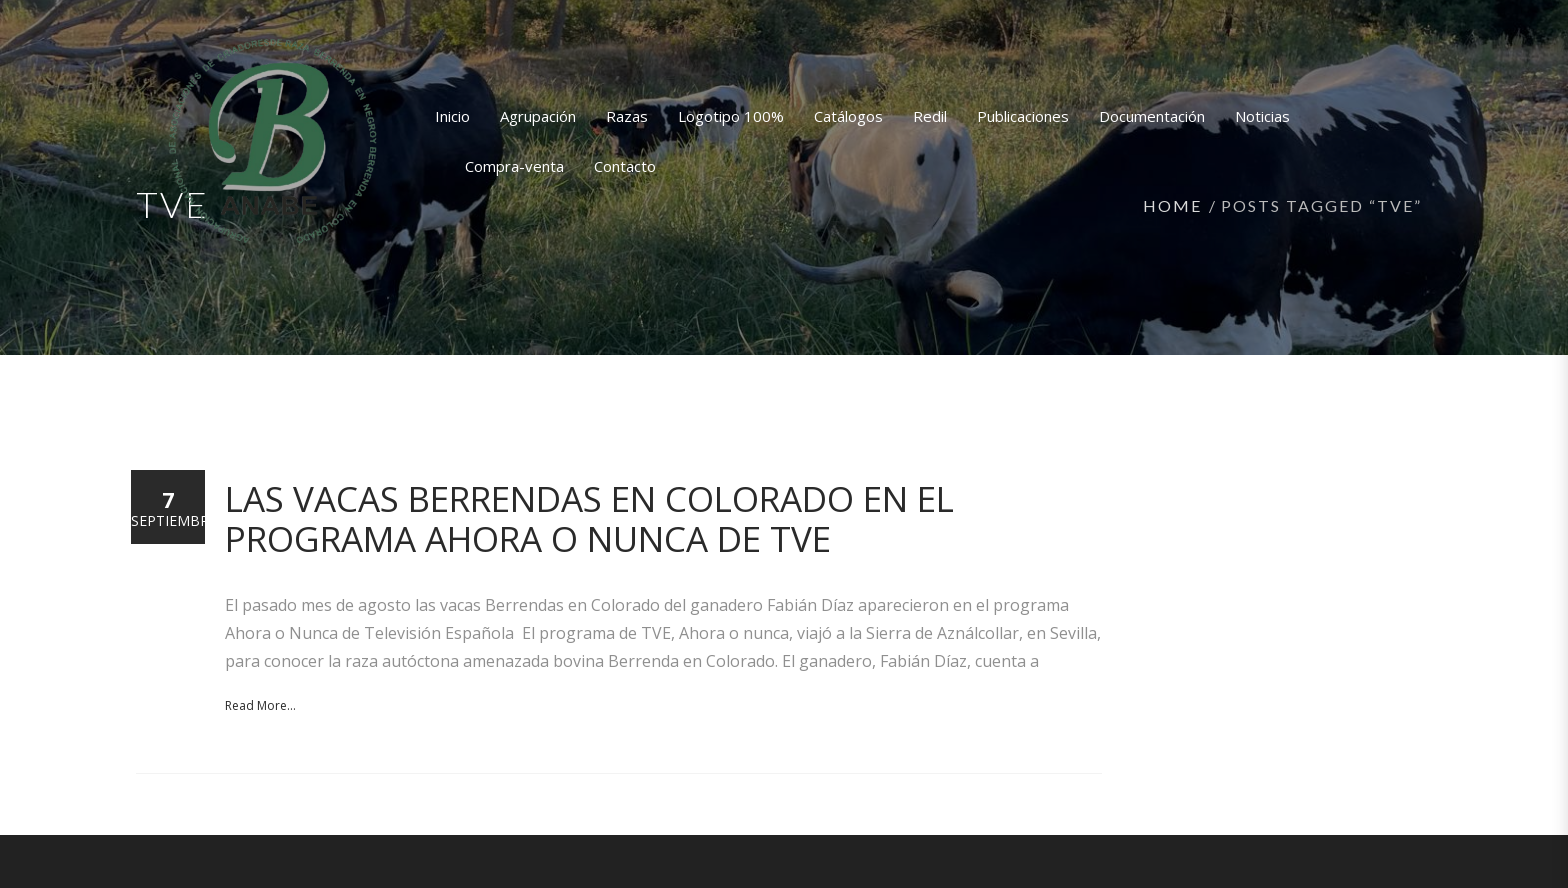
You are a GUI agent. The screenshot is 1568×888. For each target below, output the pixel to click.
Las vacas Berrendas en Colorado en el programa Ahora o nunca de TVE (589, 518)
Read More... (260, 705)
